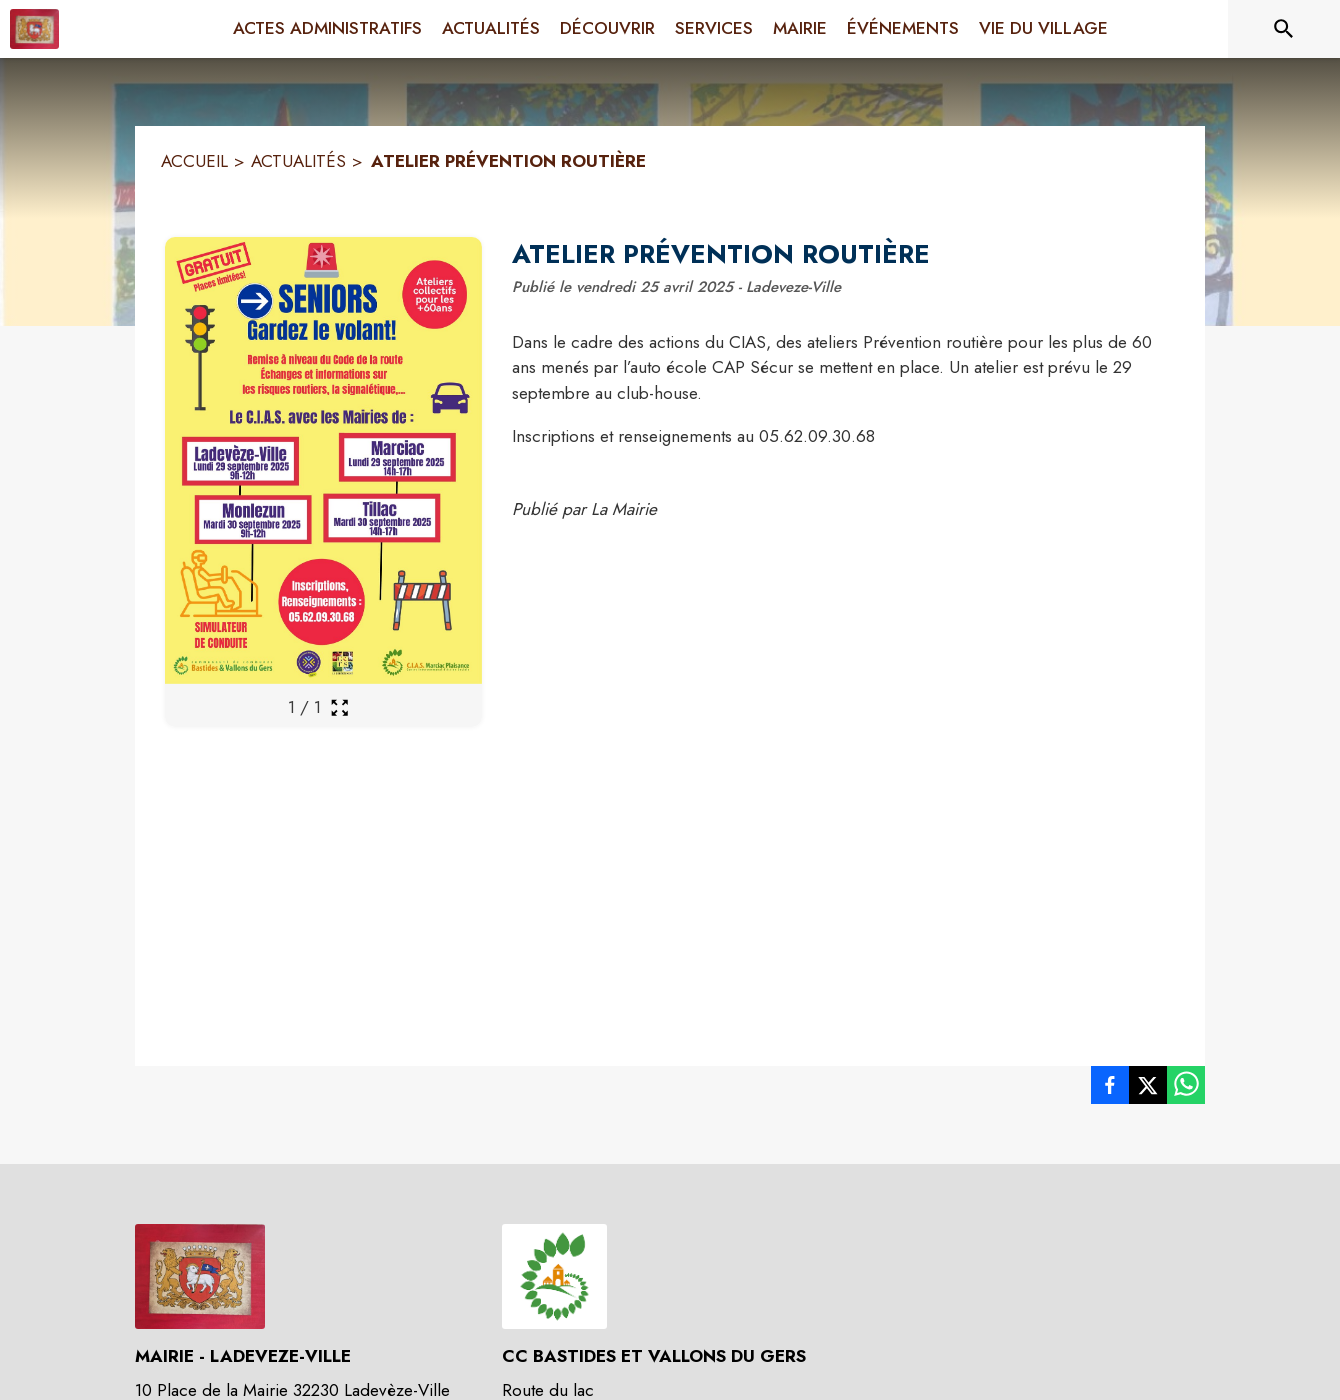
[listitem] (1110, 1089)
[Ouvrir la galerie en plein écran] (339, 707)
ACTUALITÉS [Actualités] (298, 161)
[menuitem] (327, 29)
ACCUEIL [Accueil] (194, 161)
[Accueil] (34, 29)
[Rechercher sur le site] (1284, 29)
